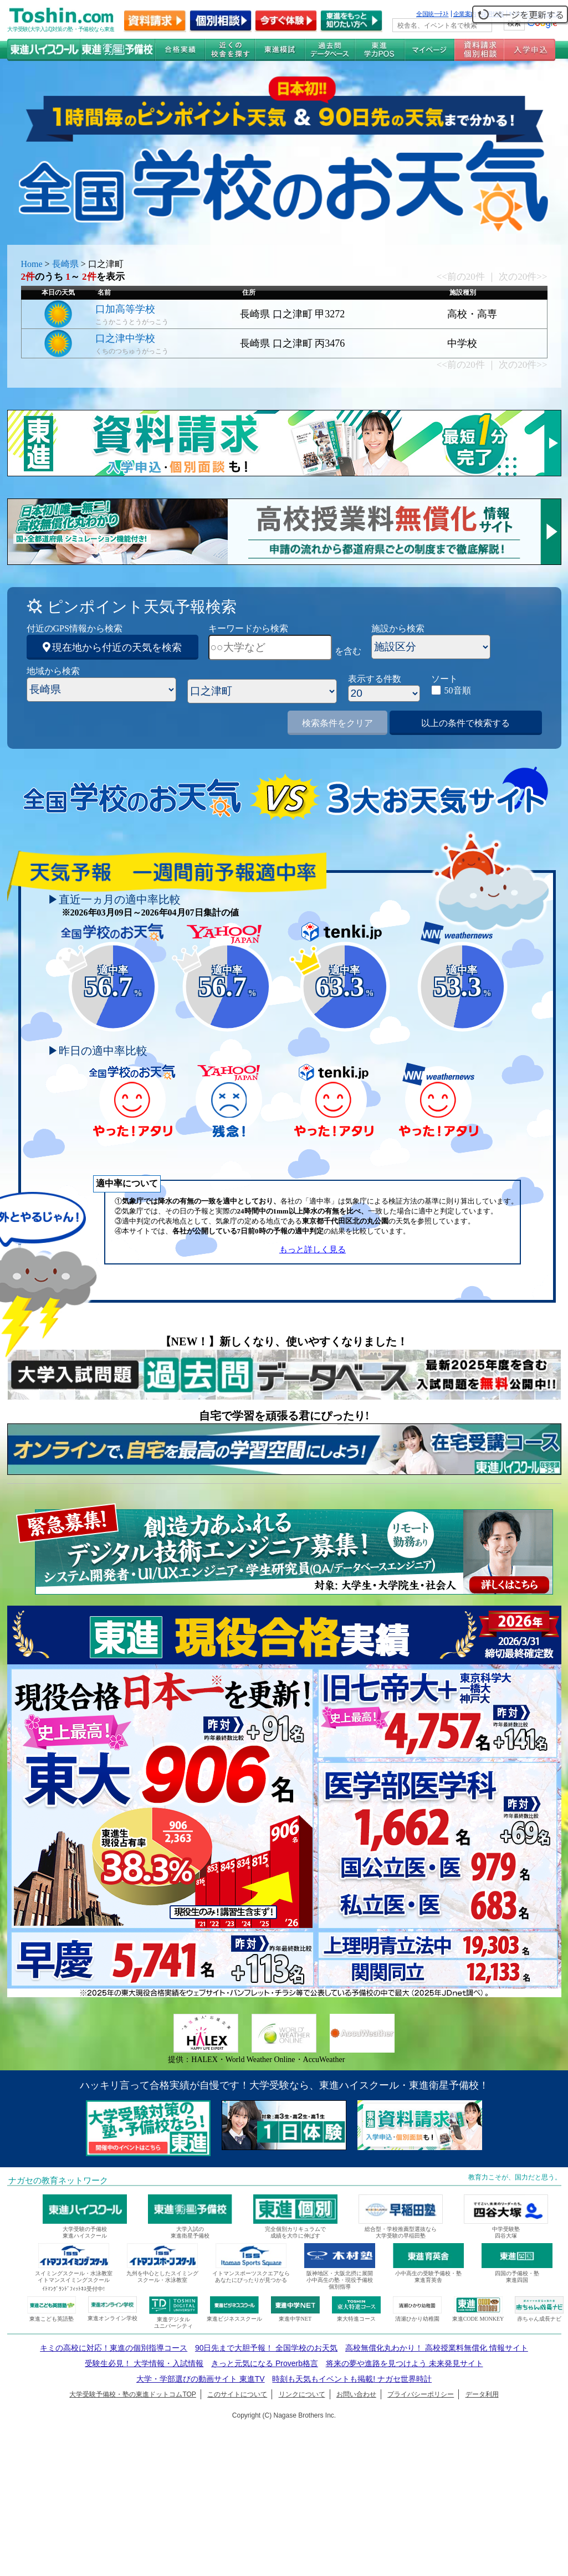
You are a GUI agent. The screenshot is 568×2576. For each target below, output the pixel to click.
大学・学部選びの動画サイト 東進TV (200, 2378)
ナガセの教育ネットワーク (58, 2180)
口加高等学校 (125, 309)
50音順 (457, 690)
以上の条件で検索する (465, 723)
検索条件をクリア (337, 723)
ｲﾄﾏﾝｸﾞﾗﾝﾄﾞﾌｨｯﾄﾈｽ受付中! (73, 2289)
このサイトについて (237, 2394)
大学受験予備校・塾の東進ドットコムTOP (132, 2394)
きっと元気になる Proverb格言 (264, 2363)
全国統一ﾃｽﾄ (432, 14)
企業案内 (465, 14)
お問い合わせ (356, 2394)
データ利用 (482, 2394)
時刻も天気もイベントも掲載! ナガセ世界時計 (352, 2378)
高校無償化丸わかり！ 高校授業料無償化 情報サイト (436, 2347)
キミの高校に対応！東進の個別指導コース (113, 2347)
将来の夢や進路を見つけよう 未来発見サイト (404, 2363)
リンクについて (302, 2394)
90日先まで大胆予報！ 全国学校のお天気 (266, 2347)
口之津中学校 (125, 338)
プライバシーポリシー (420, 2394)
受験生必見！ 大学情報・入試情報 (144, 2363)
